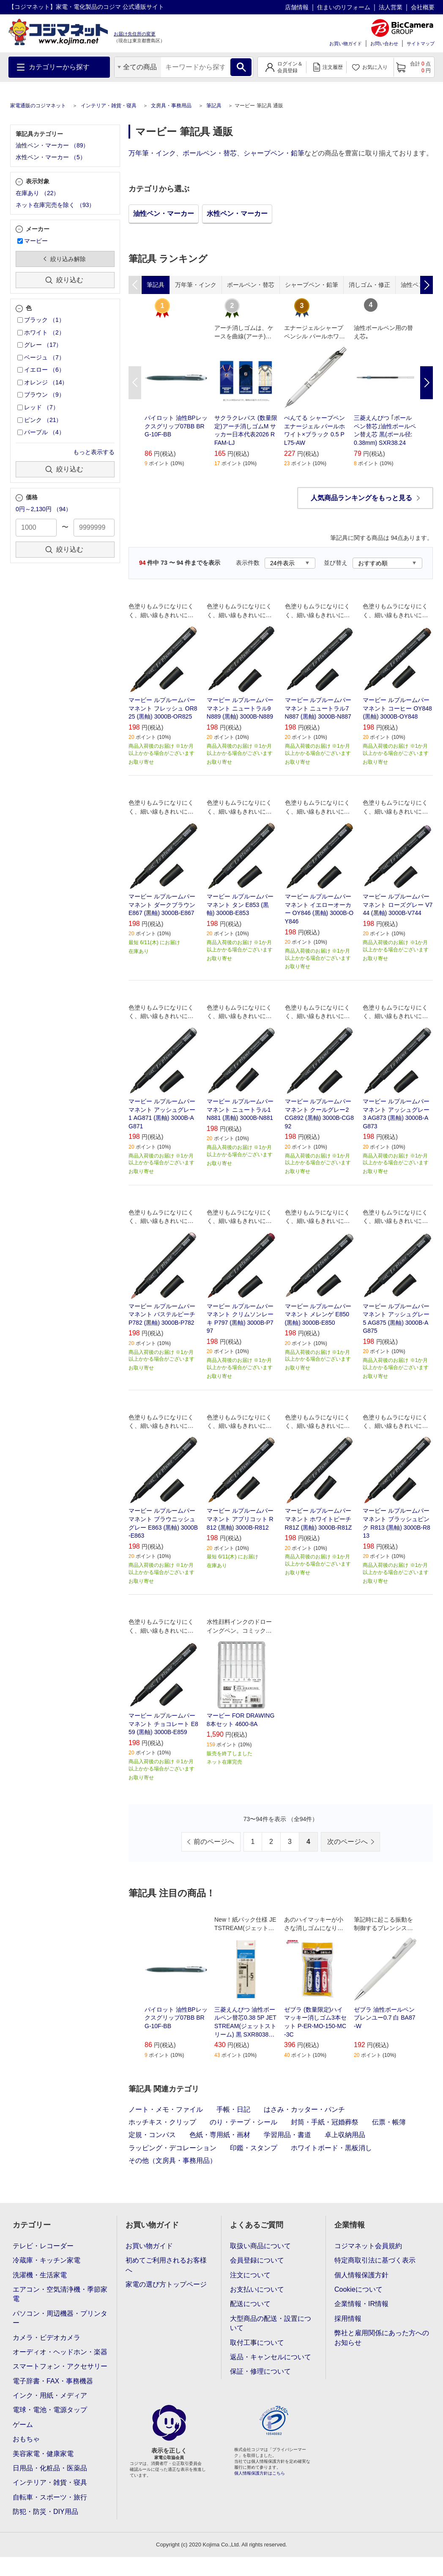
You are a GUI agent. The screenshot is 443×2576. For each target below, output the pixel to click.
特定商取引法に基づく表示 (375, 2260)
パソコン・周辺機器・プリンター (60, 2318)
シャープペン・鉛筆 (273, 153)
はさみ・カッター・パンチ (304, 2109)
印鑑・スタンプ (253, 2147)
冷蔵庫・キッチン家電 (46, 2260)
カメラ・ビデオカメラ (46, 2337)
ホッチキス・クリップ (162, 2122)
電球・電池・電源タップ (50, 2409)
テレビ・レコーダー (43, 2245)
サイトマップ (421, 43)
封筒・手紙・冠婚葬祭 (324, 2122)
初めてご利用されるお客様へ (166, 2265)
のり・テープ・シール (243, 2122)
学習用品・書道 (287, 2134)
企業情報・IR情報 (361, 2303)
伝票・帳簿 (389, 2122)
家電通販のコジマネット (38, 106)
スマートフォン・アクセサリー (60, 2366)
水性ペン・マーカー (237, 213)
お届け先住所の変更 (135, 33)
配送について (250, 2303)
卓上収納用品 (345, 2134)
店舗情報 (297, 7)
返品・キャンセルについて (270, 2357)
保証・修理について (260, 2371)
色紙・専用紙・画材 (219, 2134)
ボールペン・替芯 (210, 153)
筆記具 (214, 106)
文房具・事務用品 (171, 106)
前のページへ (214, 1841)
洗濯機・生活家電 (40, 2275)
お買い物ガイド (345, 43)
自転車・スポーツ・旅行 (50, 2497)
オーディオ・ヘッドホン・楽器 (60, 2351)
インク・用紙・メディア (50, 2395)
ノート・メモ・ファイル (166, 2109)
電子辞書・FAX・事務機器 (53, 2381)
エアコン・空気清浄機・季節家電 (60, 2294)
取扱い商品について (260, 2245)
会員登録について (257, 2260)
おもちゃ (26, 2439)
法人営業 (390, 7)
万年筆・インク (152, 153)
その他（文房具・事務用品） (172, 2160)
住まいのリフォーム (343, 7)
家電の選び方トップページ (166, 2284)
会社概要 (423, 7)
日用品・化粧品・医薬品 (50, 2468)
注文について (250, 2275)
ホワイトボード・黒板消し (331, 2147)
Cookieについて (358, 2289)
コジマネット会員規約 (368, 2245)
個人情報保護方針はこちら (259, 2473)
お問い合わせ (384, 43)
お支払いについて (257, 2289)
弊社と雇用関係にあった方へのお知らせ (381, 2337)
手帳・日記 (233, 2109)
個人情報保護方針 (361, 2275)
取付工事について (257, 2342)
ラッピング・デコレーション (172, 2147)
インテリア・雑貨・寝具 (109, 106)
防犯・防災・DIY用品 (45, 2511)
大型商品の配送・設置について (270, 2323)
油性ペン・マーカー (163, 213)
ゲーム (23, 2424)
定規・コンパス (152, 2134)
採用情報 (347, 2318)
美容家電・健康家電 (43, 2453)
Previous (135, 382)
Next (426, 382)
